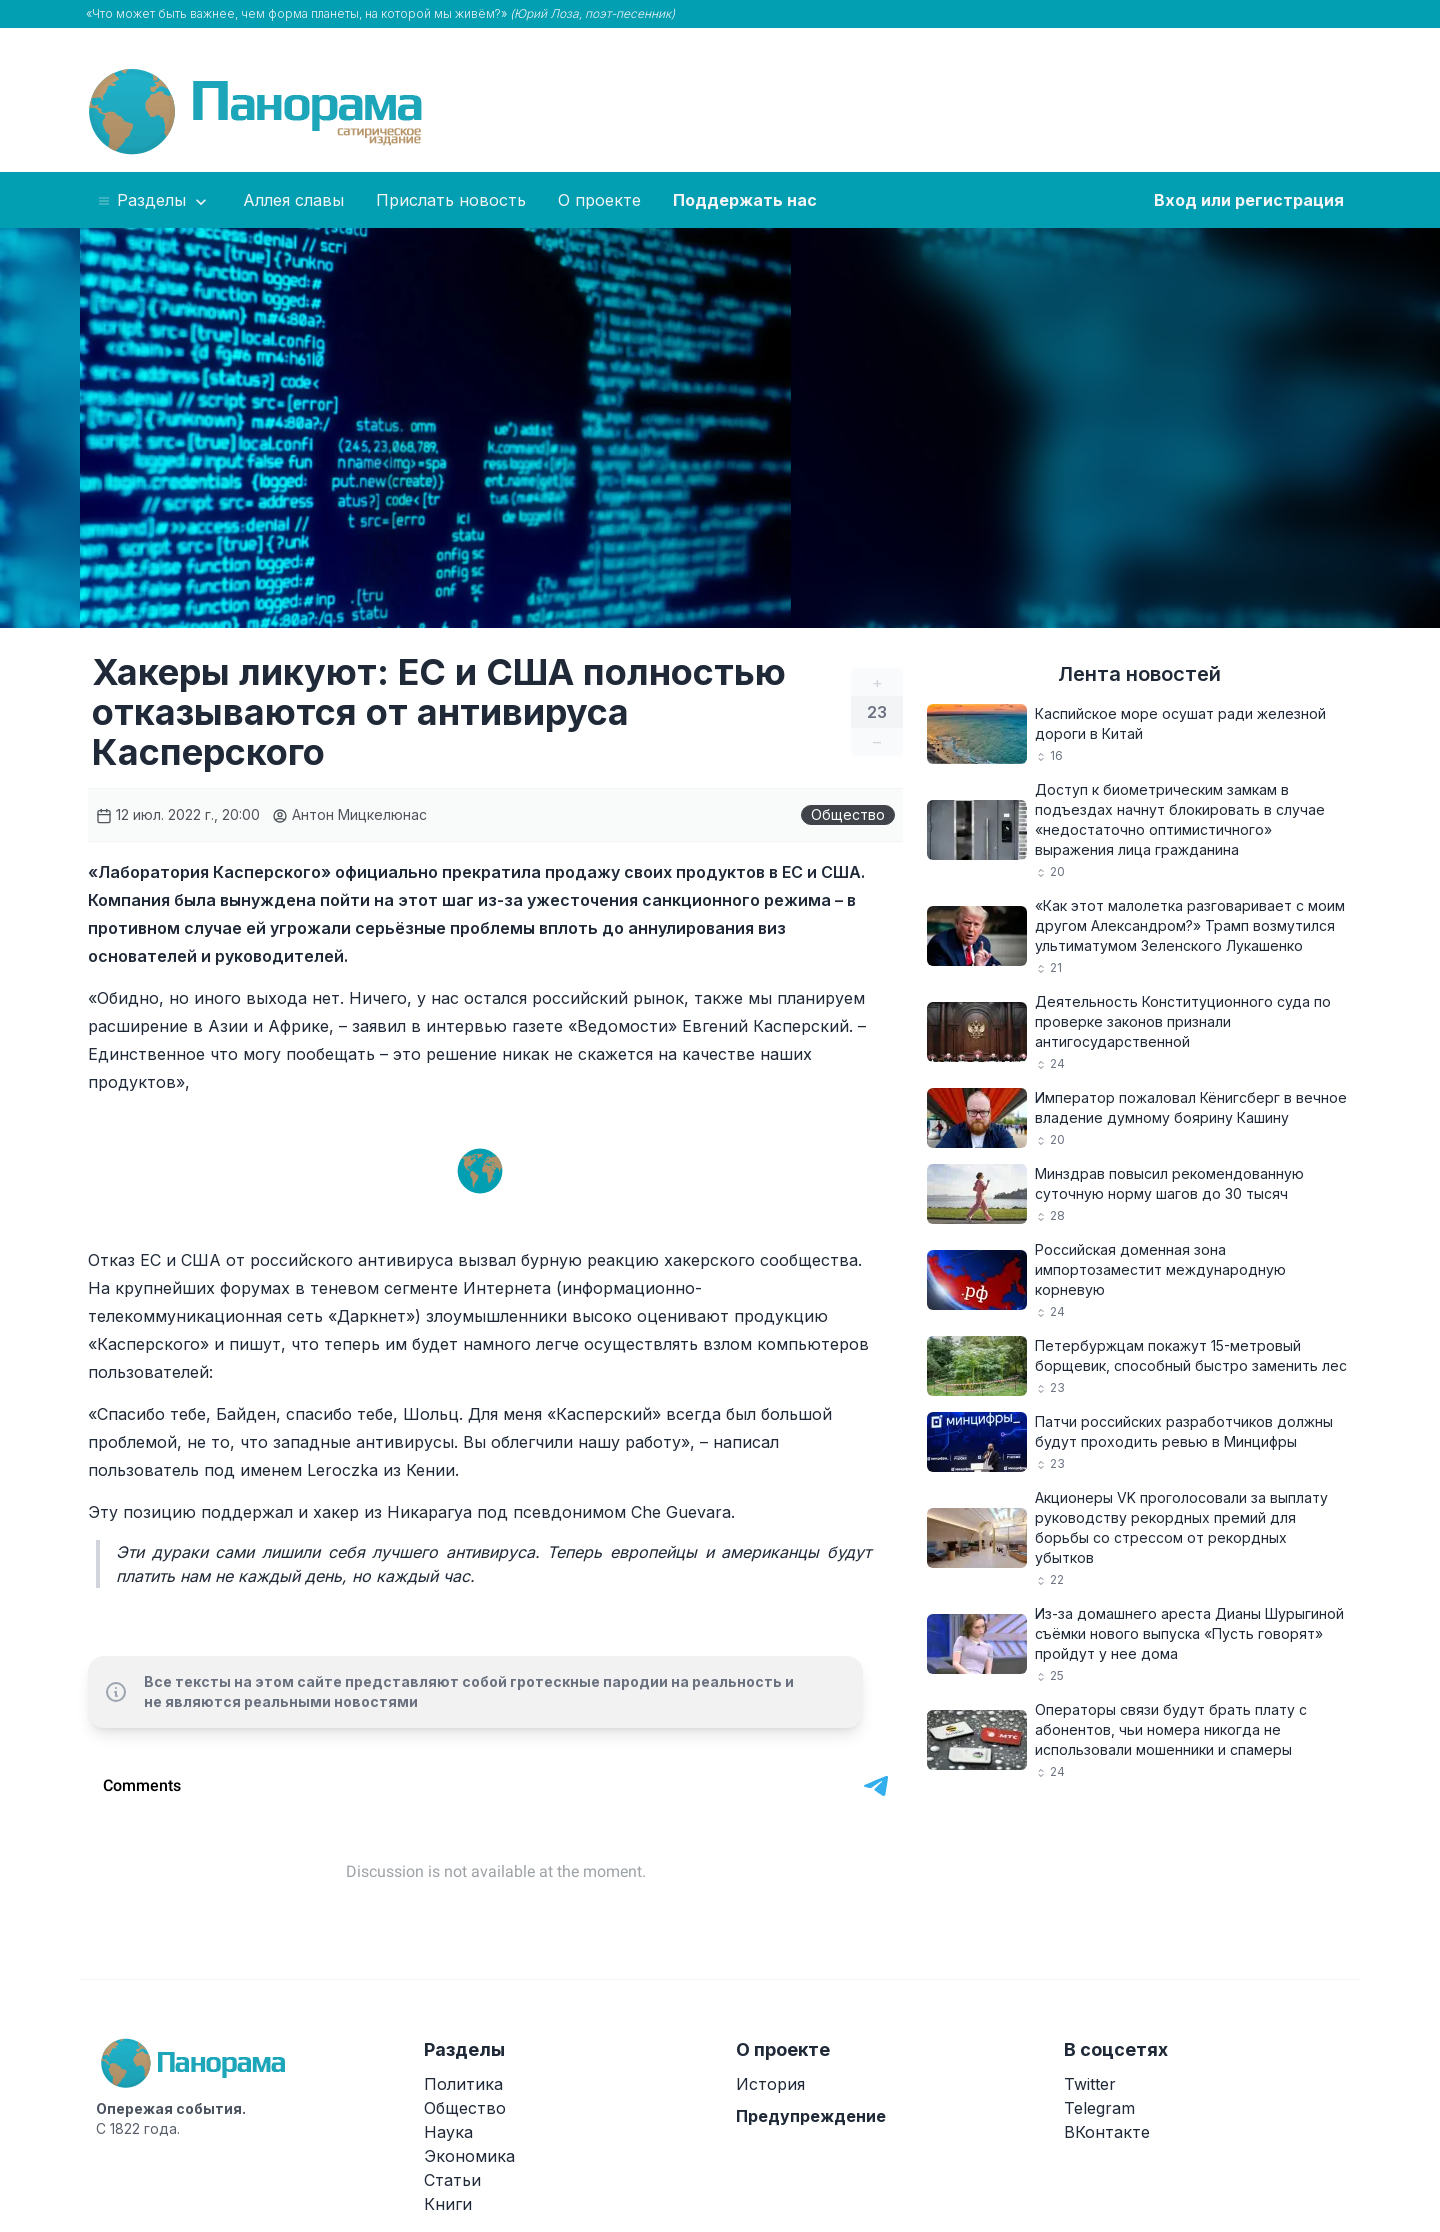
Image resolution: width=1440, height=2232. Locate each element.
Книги (448, 2204)
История (770, 2084)
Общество (848, 814)
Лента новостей (1139, 674)
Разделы (153, 201)
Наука (448, 2132)
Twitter (1090, 2084)
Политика (463, 2084)
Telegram (1099, 2108)
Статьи (452, 2180)
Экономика (469, 2156)
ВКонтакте (1107, 2132)
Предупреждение (811, 2116)
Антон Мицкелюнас (349, 814)
